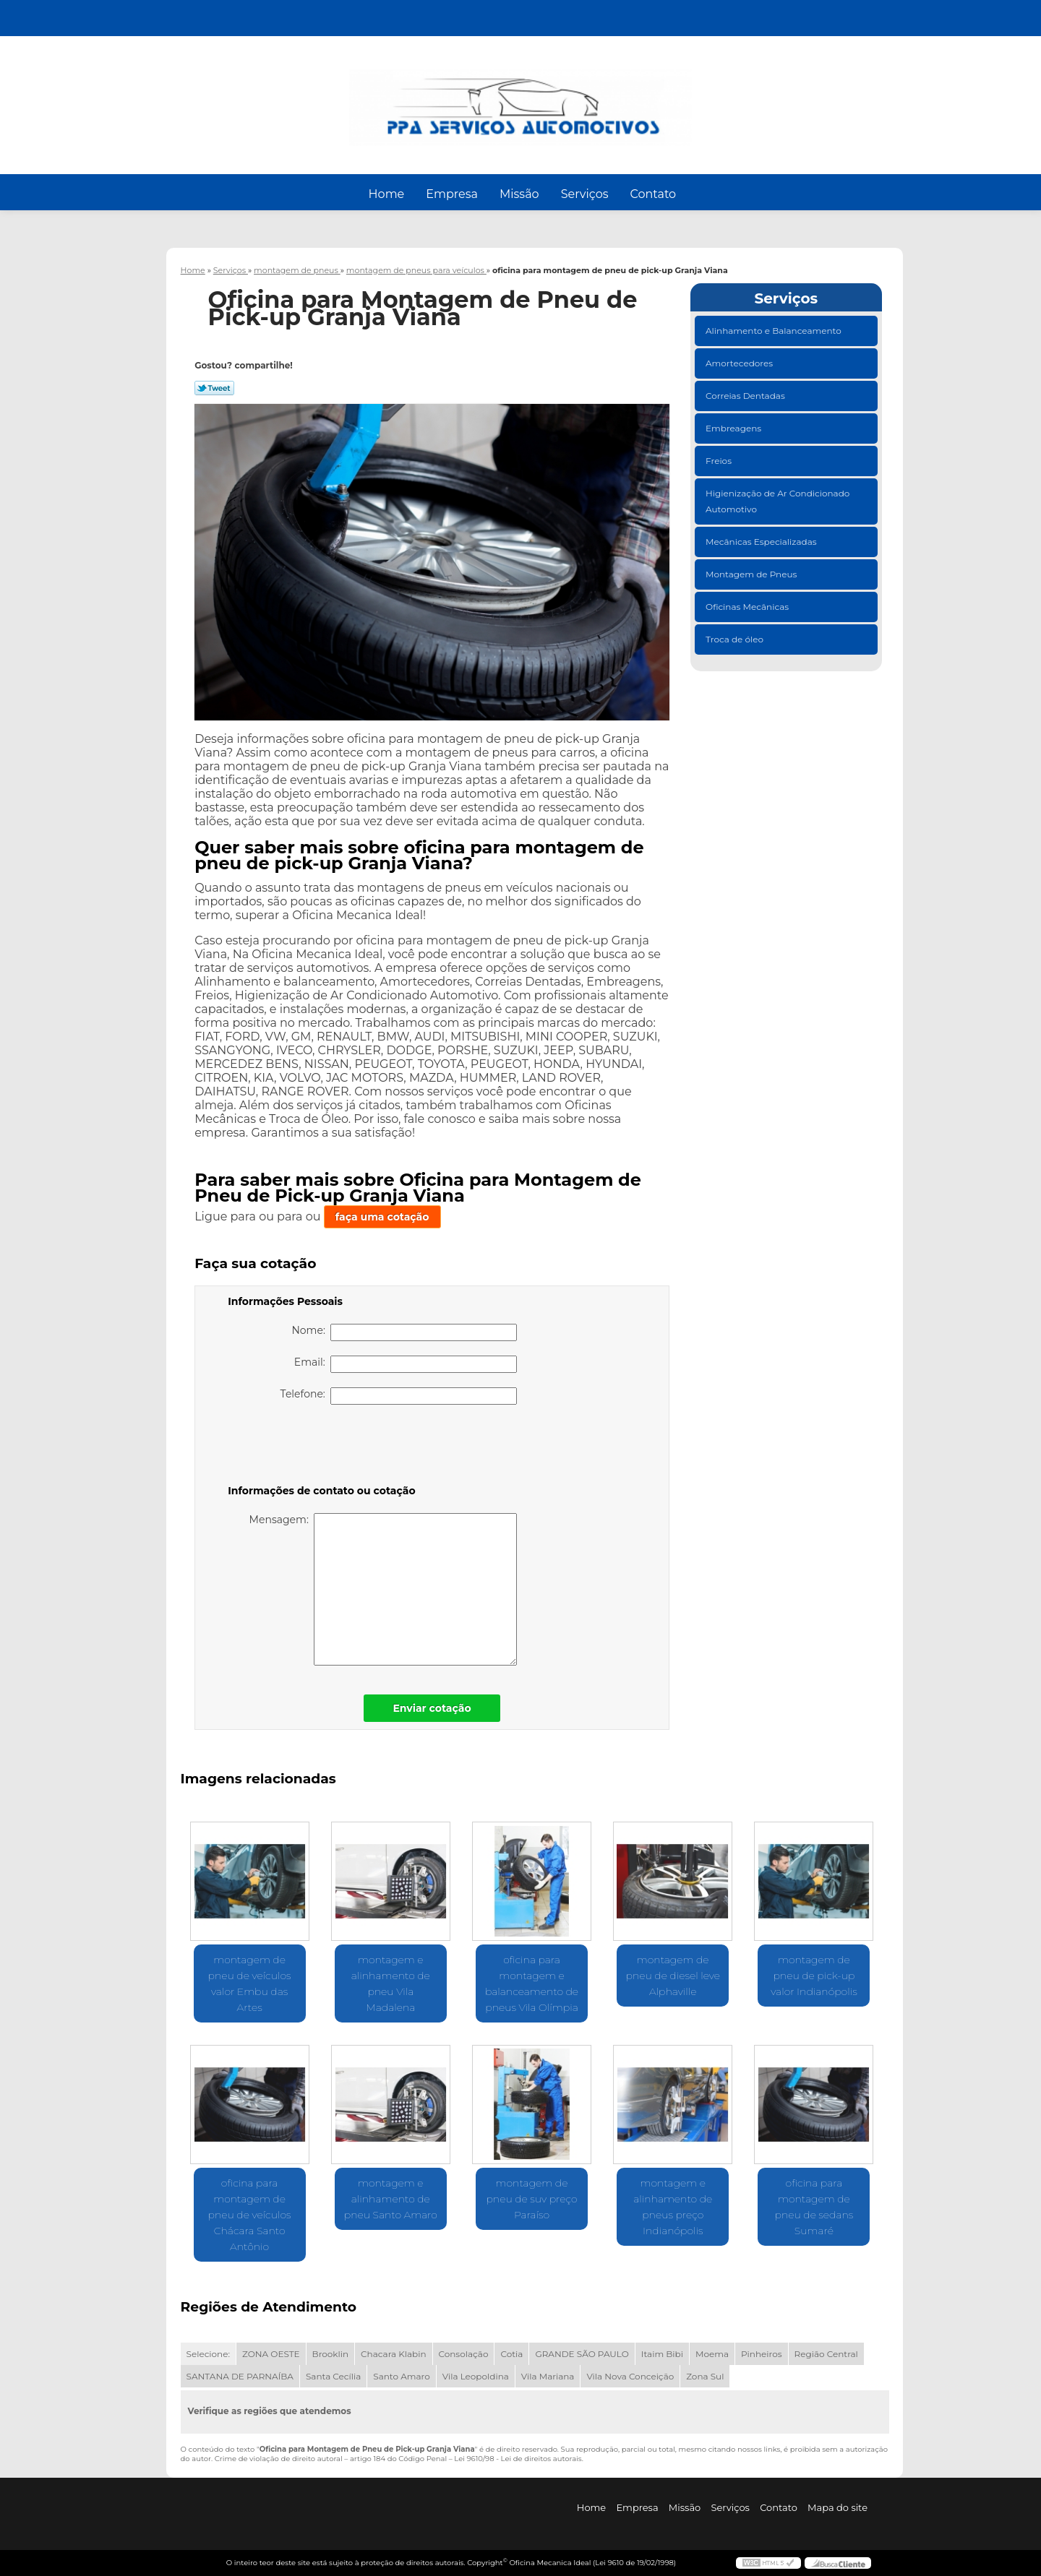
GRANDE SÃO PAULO (581, 2353)
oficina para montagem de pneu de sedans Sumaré (813, 2206)
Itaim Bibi (662, 2353)
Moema (712, 2353)
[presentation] (319, 1447)
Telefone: (399, 1396)
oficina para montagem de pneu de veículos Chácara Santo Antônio (249, 2214)
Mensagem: (383, 1589)
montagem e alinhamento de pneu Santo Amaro (390, 2198)
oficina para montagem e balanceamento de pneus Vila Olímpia (531, 1983)
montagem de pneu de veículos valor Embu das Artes (249, 1983)
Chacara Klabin (393, 2353)
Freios (720, 460)
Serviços (585, 194)
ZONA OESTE (271, 2353)
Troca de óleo (736, 639)
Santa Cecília (333, 2376)
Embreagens (734, 428)
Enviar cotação (432, 1708)
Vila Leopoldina (475, 2376)
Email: (405, 1364)
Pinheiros (761, 2353)
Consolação (464, 2353)
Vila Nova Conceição (630, 2376)
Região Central (826, 2353)
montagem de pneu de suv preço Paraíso (531, 2198)
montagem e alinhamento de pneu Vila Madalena (390, 1983)
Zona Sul (705, 2376)
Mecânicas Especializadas (762, 541)
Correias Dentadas (746, 395)
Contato (653, 194)
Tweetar (214, 388)
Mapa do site (837, 2507)
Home (387, 194)
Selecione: (208, 2353)
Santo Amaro (401, 2376)
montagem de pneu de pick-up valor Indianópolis (814, 1975)
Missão (519, 194)
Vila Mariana (548, 2376)
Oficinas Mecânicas (748, 606)
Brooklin (330, 2353)
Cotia (511, 2353)
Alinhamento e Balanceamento (775, 330)
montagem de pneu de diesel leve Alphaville (673, 1975)
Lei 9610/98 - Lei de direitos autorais (517, 2458)
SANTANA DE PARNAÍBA (240, 2376)
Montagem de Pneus (752, 574)
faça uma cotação (382, 1216)
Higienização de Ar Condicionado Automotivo (777, 501)
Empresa (452, 194)
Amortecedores (740, 363)
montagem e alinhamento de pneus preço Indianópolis (672, 2206)
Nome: (404, 1332)
